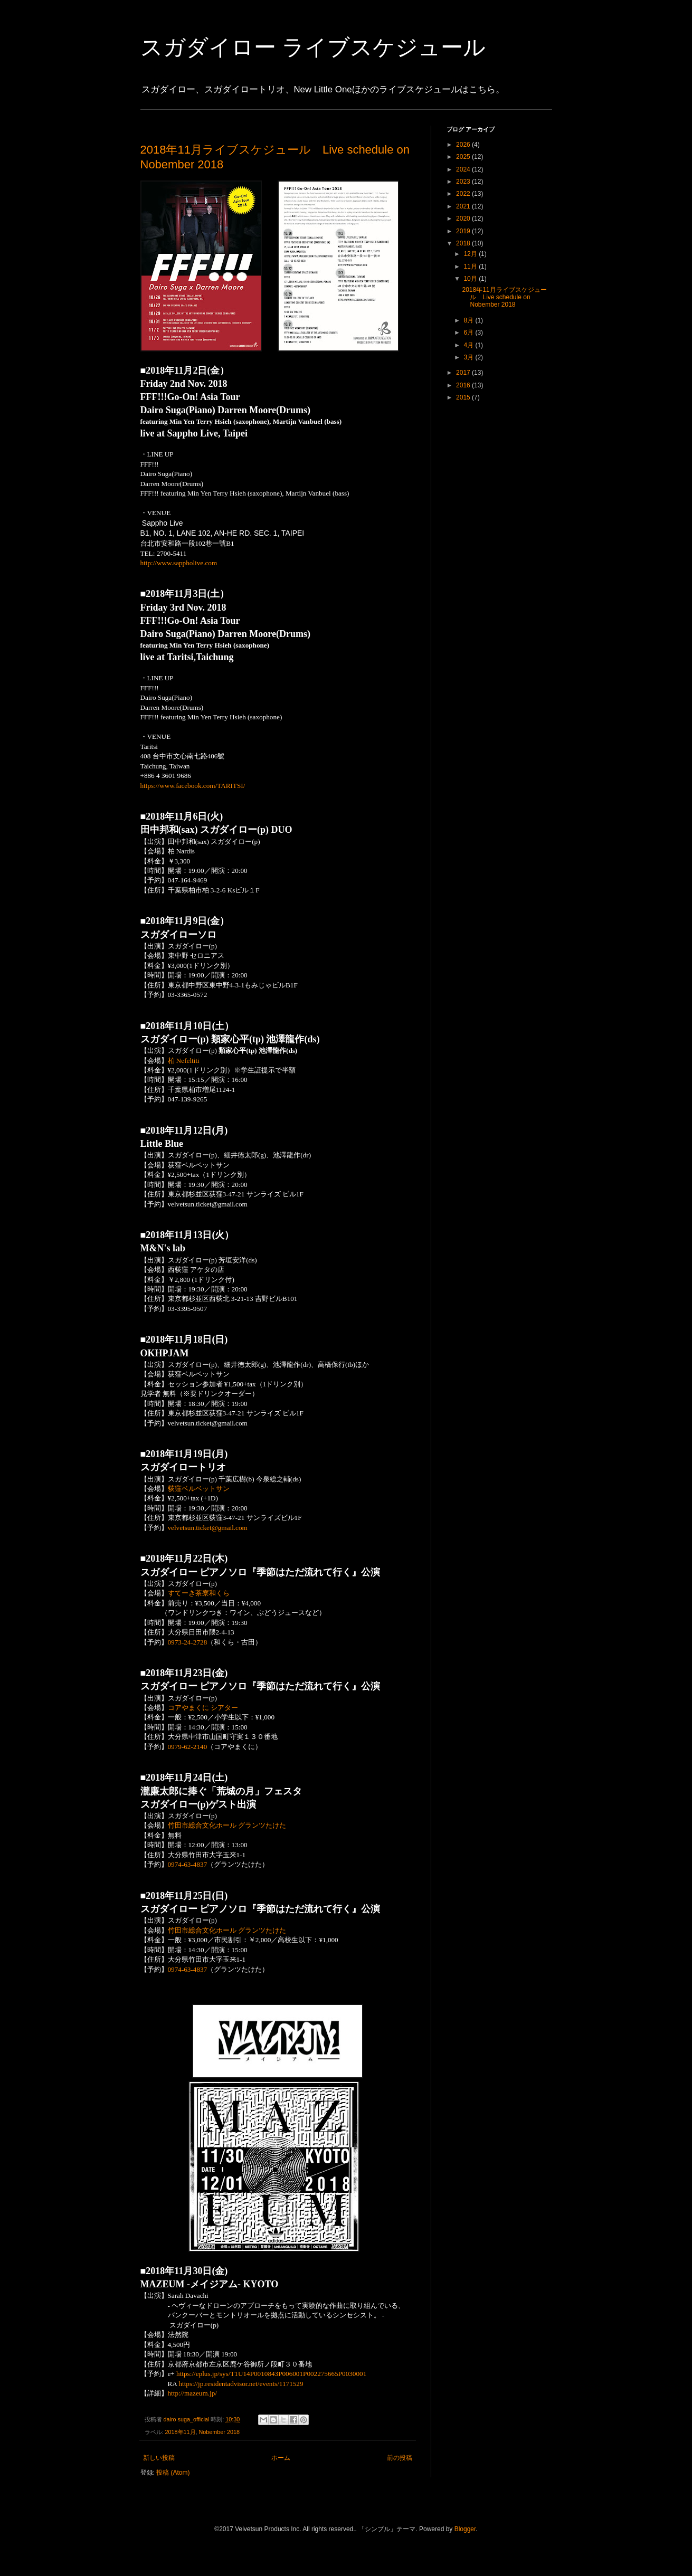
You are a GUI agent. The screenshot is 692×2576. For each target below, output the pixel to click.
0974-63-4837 (187, 1864)
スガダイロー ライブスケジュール (313, 47)
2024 (464, 169)
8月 (469, 320)
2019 (464, 231)
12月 (471, 254)
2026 (464, 144)
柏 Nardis (181, 851)
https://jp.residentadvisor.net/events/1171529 (240, 2384)
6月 (469, 332)
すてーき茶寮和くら (199, 1593)
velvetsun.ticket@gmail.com (208, 1528)
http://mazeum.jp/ (192, 2393)
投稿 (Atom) (172, 2472)
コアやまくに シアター (203, 1708)
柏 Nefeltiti (184, 1060)
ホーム (280, 2457)
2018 (464, 243)
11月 (471, 266)
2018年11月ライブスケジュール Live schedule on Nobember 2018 (504, 297)
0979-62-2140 (187, 1747)
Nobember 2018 (219, 2432)
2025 (464, 156)
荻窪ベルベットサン (199, 1165)
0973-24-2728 (187, 1642)
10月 (471, 278)
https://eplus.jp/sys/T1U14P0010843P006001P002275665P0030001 (271, 2374)
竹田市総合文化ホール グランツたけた (227, 1825)
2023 (464, 181)
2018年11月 (180, 2432)
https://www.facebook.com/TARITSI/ (192, 786)
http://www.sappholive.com (178, 563)
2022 (464, 193)
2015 (464, 397)
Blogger (465, 2529)
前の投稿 (399, 2457)
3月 (469, 357)
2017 (464, 372)
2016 (464, 385)
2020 (464, 218)
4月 (469, 345)
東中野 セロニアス (196, 955)
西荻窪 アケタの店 (196, 1269)
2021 (464, 206)
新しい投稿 (159, 2457)
